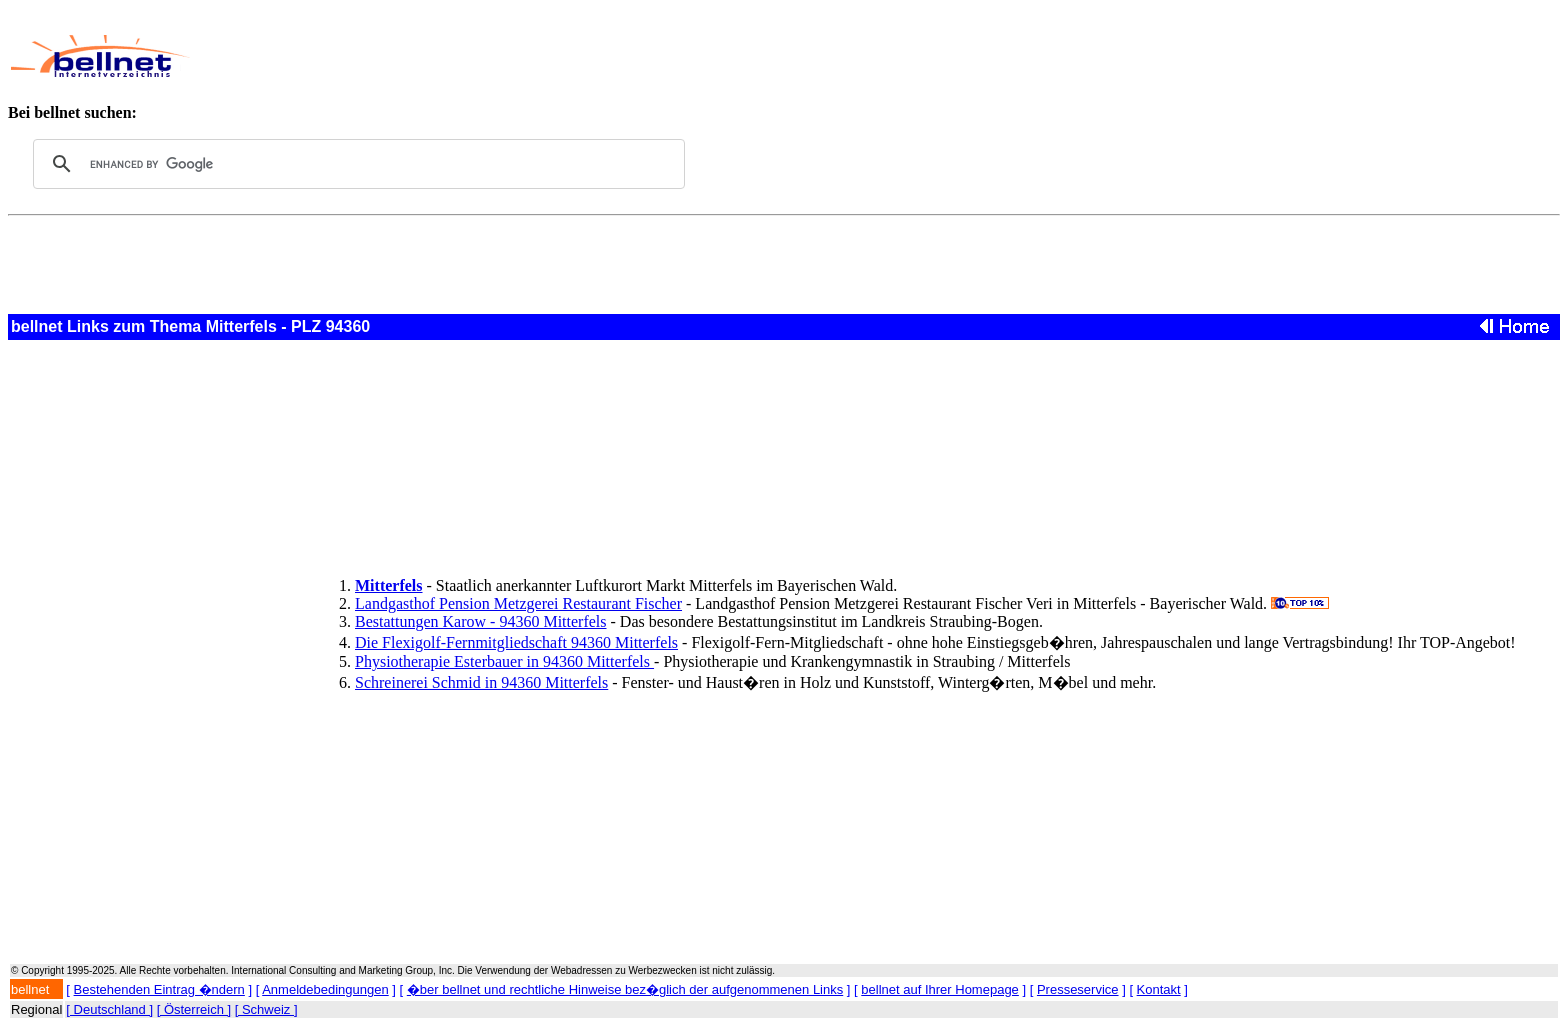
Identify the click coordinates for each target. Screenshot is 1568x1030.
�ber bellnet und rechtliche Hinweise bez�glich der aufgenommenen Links (625, 989)
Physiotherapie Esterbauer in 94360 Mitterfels (504, 661)
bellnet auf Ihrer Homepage (940, 989)
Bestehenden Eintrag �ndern (159, 989)
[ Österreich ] (194, 1009)
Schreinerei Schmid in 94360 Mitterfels (481, 682)
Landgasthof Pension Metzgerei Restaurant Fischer (518, 603)
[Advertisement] (684, 56)
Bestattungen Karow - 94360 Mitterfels (481, 621)
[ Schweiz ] (266, 1009)
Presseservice (1078, 989)
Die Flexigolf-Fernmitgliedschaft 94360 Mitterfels (516, 642)
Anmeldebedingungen (325, 989)
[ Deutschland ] (109, 1009)
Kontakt (1159, 989)
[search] (356, 164)
